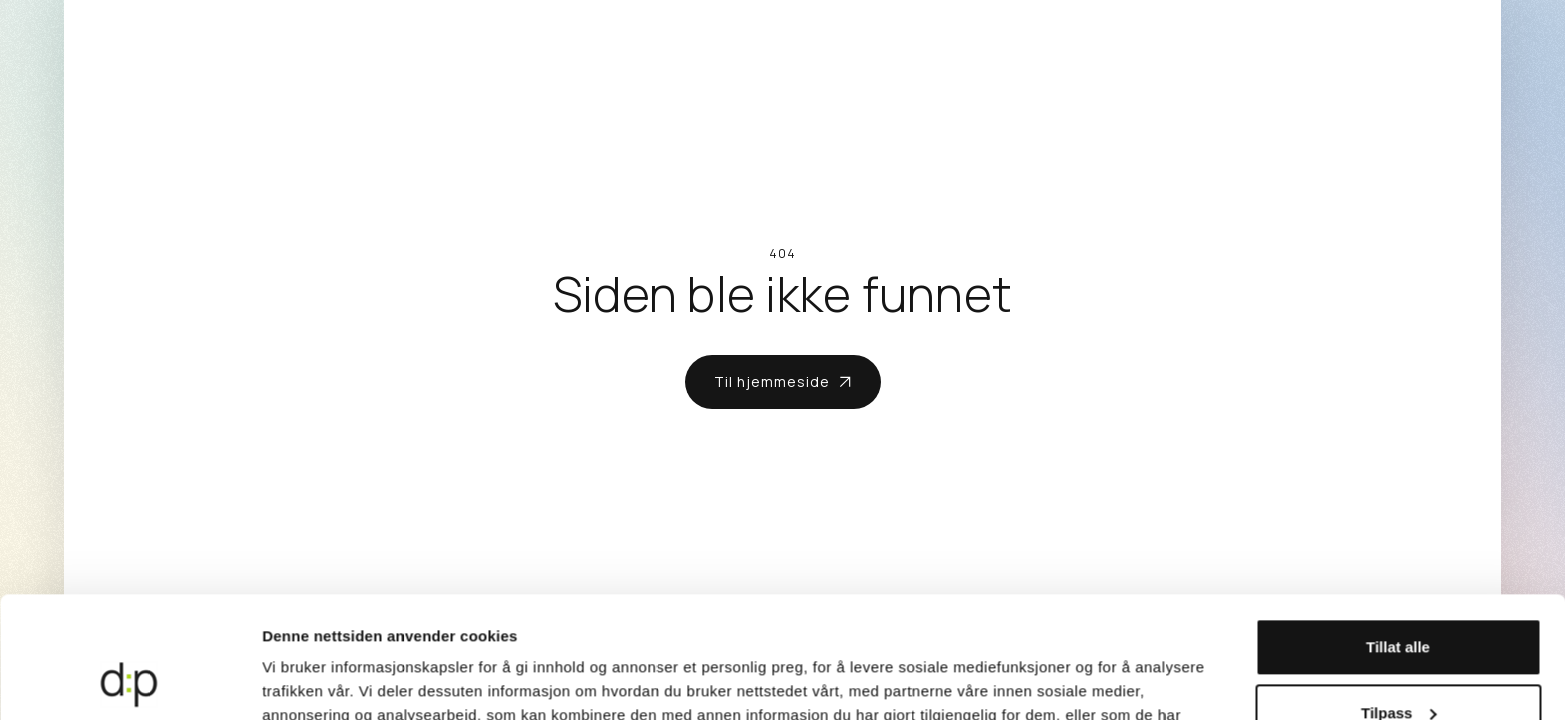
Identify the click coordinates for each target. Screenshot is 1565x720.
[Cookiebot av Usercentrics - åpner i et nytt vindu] (129, 681)
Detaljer (290, 680)
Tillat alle (1398, 533)
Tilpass (1398, 598)
